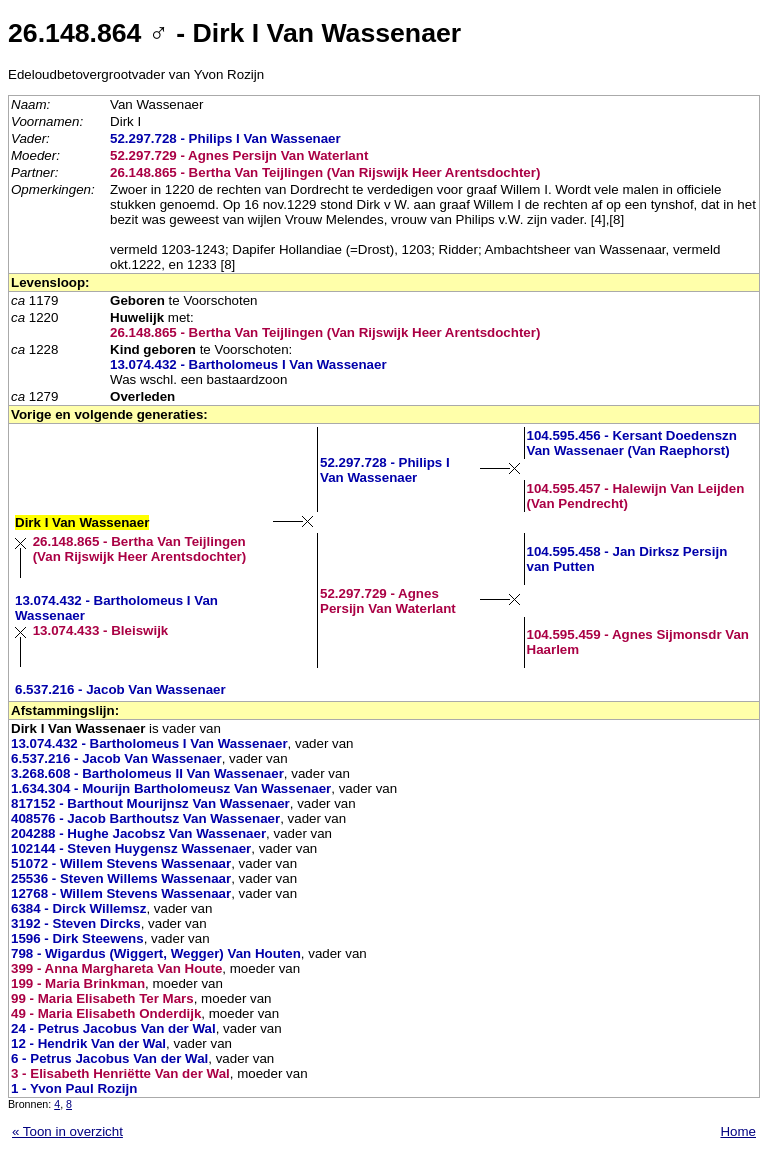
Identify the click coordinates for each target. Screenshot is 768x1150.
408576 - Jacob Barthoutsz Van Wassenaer (145, 818)
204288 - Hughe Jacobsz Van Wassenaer (138, 833)
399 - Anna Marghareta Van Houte (116, 968)
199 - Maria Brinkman (78, 983)
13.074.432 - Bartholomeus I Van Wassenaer (248, 364)
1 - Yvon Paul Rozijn (74, 1088)
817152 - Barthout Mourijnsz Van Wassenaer (150, 803)
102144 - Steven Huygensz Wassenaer (131, 848)
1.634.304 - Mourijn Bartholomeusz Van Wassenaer (171, 788)
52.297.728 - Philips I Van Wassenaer (225, 138)
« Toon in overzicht (67, 1131)
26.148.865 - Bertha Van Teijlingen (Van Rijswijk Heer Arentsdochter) (325, 172)
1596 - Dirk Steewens (77, 938)
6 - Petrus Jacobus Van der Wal (109, 1058)
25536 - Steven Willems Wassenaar (121, 878)
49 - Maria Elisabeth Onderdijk (106, 1013)
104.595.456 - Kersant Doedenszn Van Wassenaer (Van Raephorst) (632, 443)
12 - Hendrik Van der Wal (88, 1043)
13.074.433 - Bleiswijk (101, 630)
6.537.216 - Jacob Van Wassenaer (120, 689)
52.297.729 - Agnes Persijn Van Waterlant (239, 155)
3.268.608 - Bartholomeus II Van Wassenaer (147, 773)
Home (738, 1131)
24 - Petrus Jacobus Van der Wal (113, 1028)
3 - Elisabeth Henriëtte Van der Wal (120, 1073)
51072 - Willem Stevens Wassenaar (121, 863)
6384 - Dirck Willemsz (78, 908)
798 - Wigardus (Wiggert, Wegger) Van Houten (156, 953)
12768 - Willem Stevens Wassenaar (121, 893)
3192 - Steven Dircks (76, 923)
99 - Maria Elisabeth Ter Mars (102, 998)
